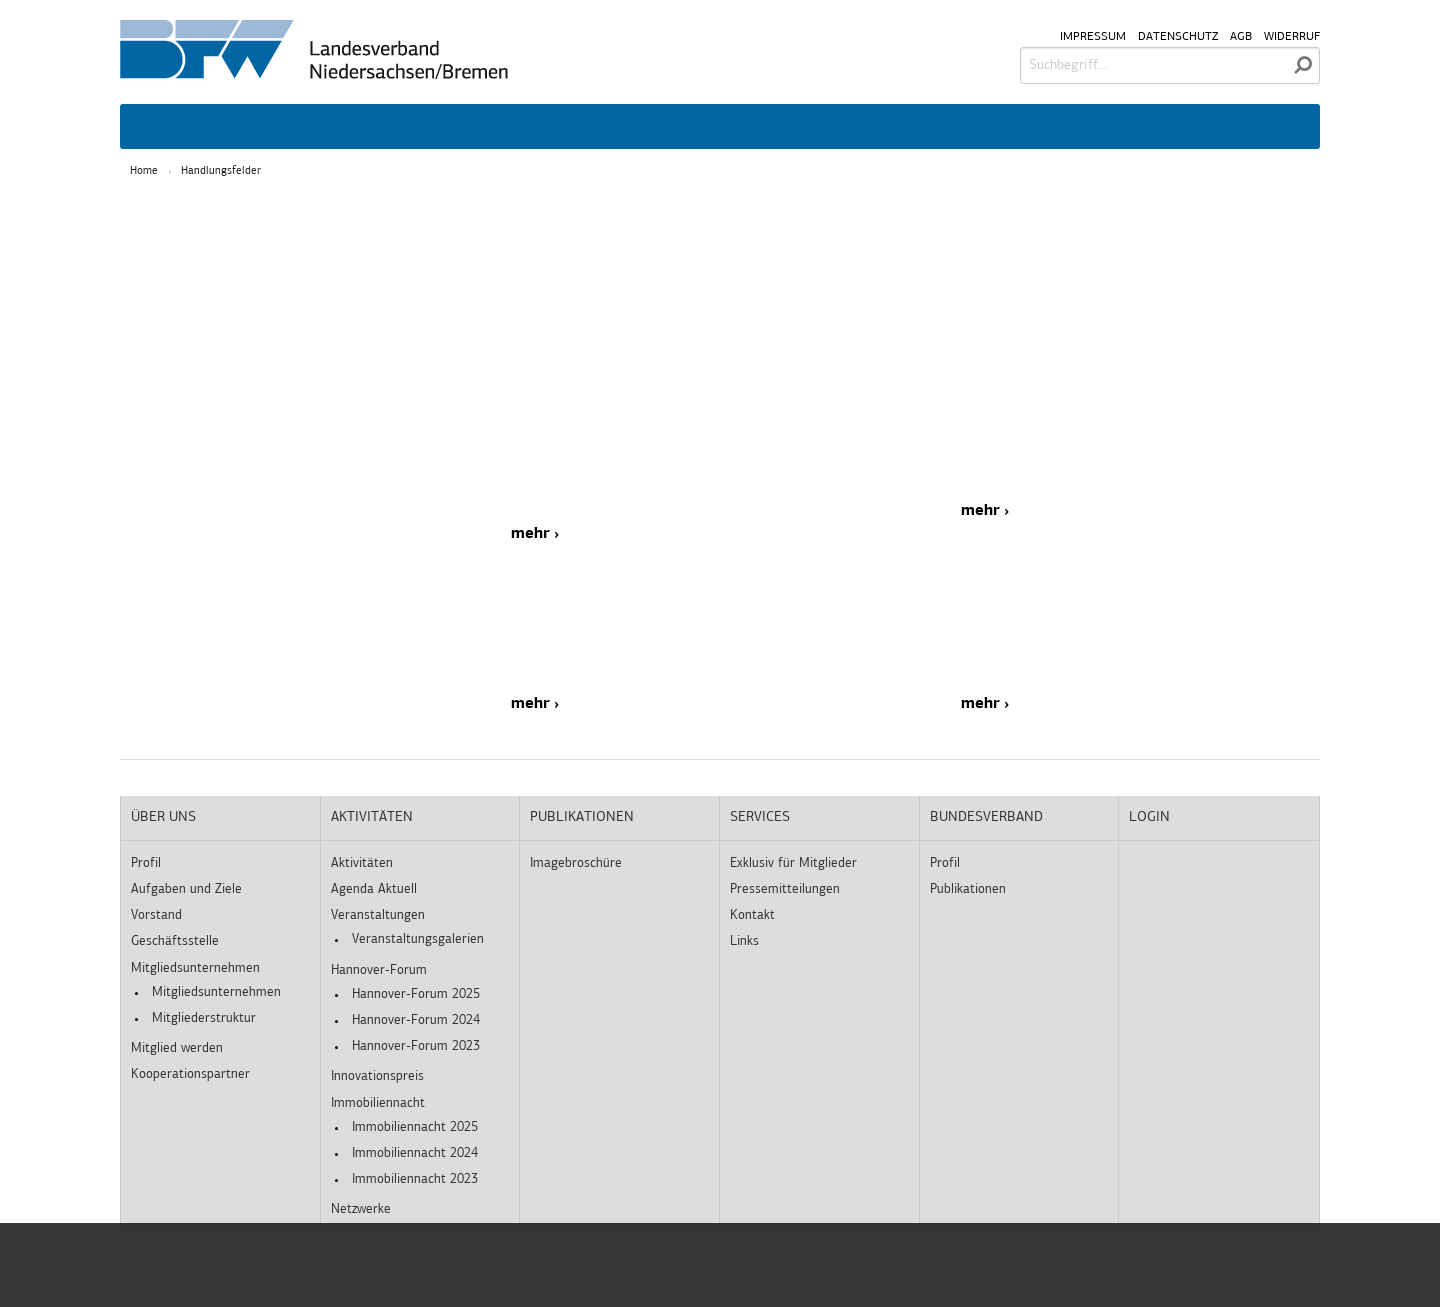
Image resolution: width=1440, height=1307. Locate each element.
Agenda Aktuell (374, 889)
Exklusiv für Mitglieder (793, 863)
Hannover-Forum (379, 970)
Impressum (1093, 37)
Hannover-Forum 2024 (416, 1020)
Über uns (163, 817)
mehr (530, 534)
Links (744, 941)
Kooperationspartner (190, 1074)
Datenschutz (1178, 37)
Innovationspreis (377, 1076)
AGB (1241, 37)
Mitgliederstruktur (204, 1018)
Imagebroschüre (576, 863)
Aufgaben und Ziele (186, 889)
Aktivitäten (372, 817)
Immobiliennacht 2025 (415, 1127)
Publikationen (582, 817)
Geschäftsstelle (175, 941)
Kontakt (752, 915)
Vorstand (156, 915)
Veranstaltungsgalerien (418, 939)
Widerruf (1292, 37)
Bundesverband (986, 817)
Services (760, 817)
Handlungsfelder (221, 171)
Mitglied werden (177, 1048)
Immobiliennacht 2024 (415, 1153)
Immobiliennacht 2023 (415, 1179)
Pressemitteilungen (785, 889)
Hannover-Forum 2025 (416, 994)
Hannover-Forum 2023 (416, 1046)
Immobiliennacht (378, 1103)
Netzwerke (361, 1209)
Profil (146, 863)
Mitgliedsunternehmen (195, 968)
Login (1149, 817)
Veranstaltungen (378, 915)
